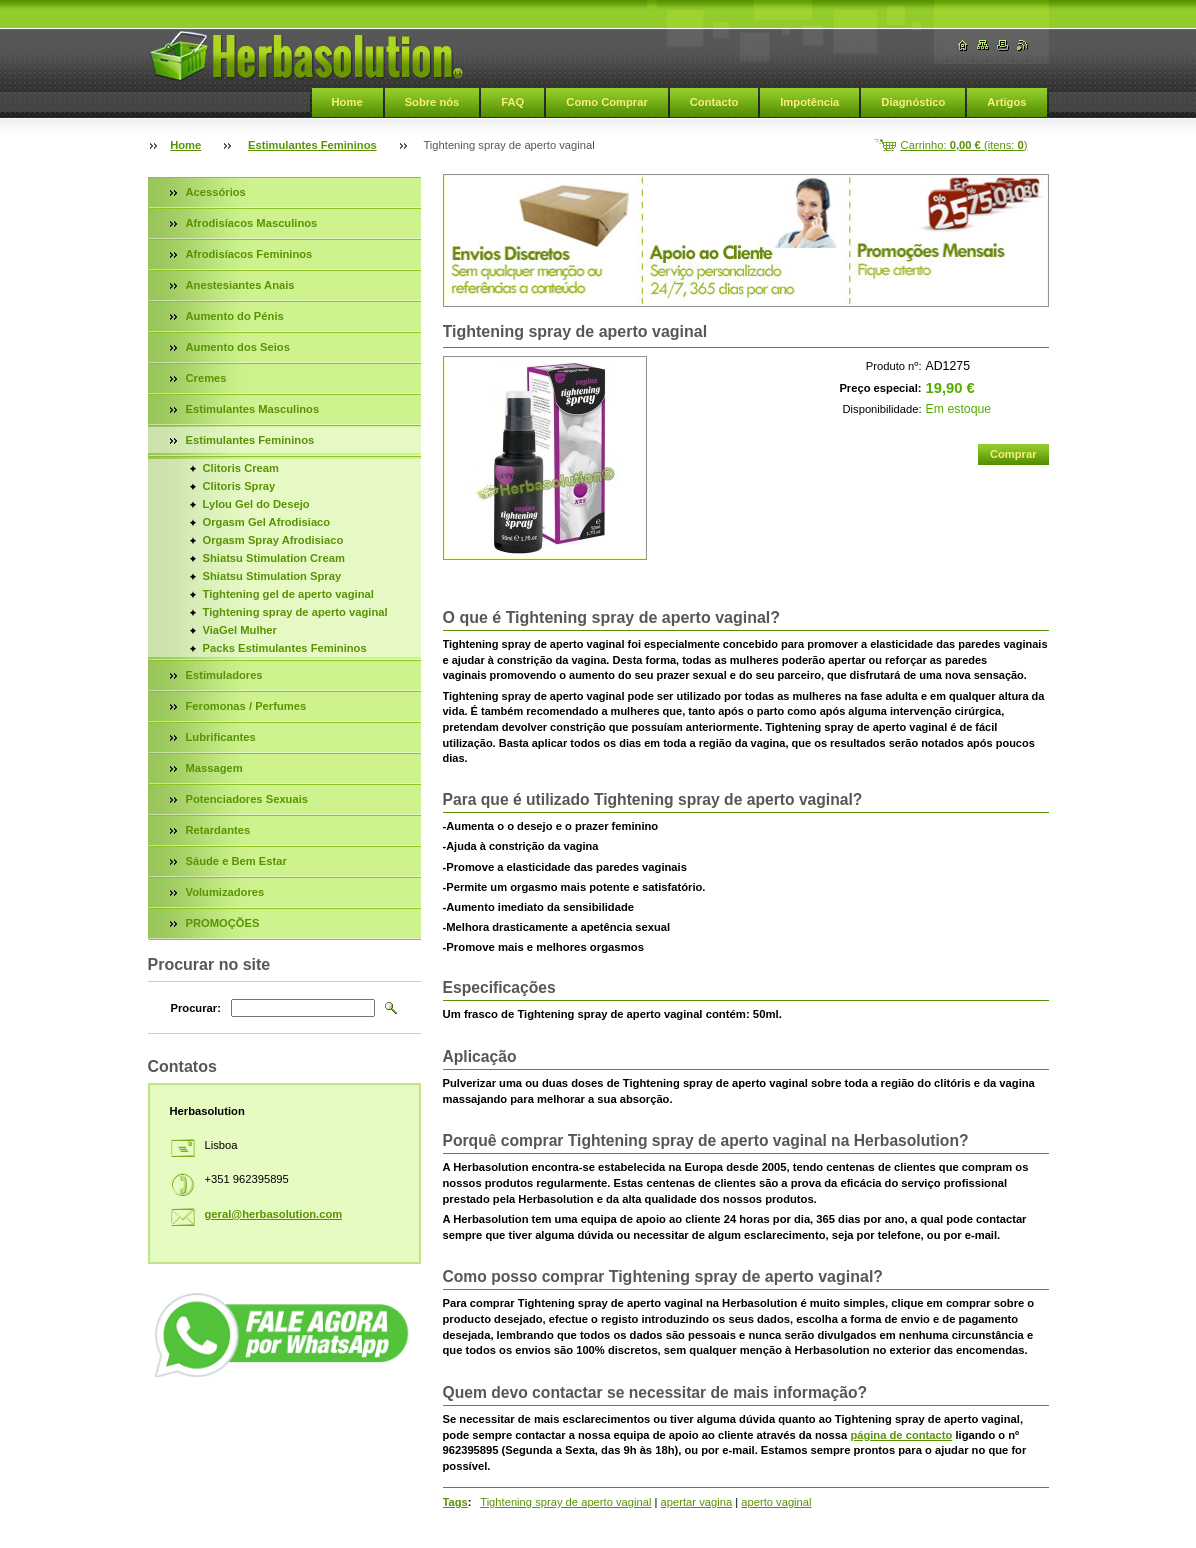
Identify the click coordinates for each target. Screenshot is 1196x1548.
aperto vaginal (776, 1502)
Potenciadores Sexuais (247, 799)
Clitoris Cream (241, 468)
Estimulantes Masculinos (253, 409)
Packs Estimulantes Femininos (285, 648)
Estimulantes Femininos (312, 145)
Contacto (714, 102)
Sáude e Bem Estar (236, 861)
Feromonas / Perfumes (246, 706)
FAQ (512, 102)
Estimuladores (224, 675)
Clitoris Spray (239, 486)
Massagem (214, 768)
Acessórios (216, 192)
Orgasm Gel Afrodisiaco (267, 522)
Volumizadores (225, 892)
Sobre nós (432, 102)
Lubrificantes (221, 737)
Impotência (809, 102)
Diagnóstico (913, 102)
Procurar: (196, 1008)
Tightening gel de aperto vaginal (288, 594)
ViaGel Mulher (240, 630)
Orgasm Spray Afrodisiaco (273, 540)
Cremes (206, 378)
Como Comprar (606, 102)
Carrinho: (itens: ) (964, 145)
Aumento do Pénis (235, 316)
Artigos (1006, 102)
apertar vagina (697, 1502)
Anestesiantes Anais (240, 285)
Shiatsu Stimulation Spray (272, 576)
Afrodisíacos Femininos (249, 254)
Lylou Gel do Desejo (256, 504)
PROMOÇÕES (223, 923)
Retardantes (218, 830)
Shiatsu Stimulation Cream (274, 558)
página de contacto (901, 1435)
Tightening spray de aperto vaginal (565, 1502)
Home (347, 102)
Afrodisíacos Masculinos (252, 223)
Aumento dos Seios (238, 347)
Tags (455, 1502)
